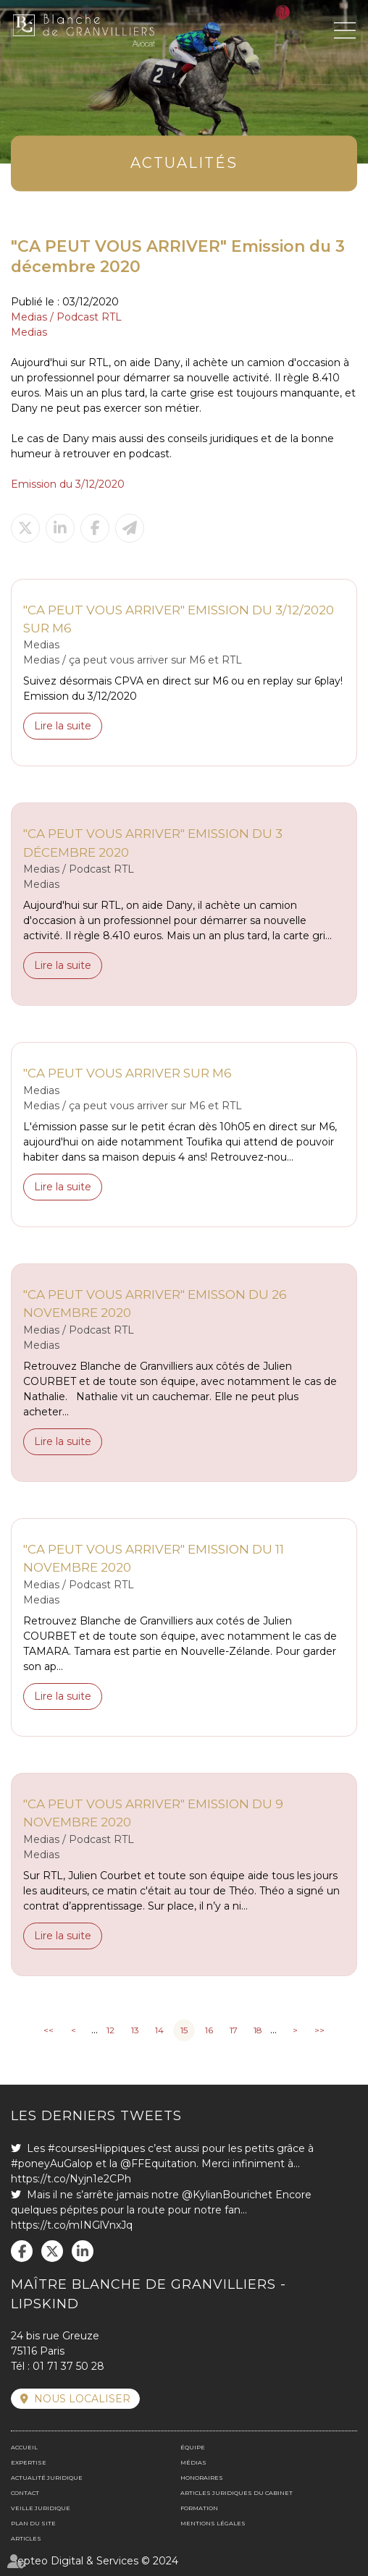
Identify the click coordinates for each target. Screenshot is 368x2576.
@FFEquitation (158, 2163)
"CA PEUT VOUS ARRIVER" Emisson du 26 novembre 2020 (155, 1303)
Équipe (192, 2447)
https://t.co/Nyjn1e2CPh (71, 2178)
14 (159, 2030)
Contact (25, 2492)
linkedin (82, 2251)
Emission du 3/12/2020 (68, 484)
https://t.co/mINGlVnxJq (72, 2225)
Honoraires (201, 2477)
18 (258, 2030)
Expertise (28, 2462)
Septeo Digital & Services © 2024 (94, 2560)
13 (135, 2030)
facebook (22, 2251)
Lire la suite (62, 725)
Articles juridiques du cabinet (236, 2492)
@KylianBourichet (227, 2194)
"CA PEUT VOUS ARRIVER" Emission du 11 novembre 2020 (153, 1558)
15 (184, 2030)
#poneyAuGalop (52, 2163)
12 (110, 2030)
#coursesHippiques (96, 2148)
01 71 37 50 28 (68, 2366)
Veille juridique (40, 2508)
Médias (193, 2462)
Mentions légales (213, 2523)
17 (234, 2030)
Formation (199, 2508)
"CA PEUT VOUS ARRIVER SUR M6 (127, 1073)
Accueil (24, 2447)
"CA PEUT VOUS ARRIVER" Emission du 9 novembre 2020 (153, 1813)
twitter (52, 2251)
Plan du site (33, 2523)
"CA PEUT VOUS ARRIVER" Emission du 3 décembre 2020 (153, 842)
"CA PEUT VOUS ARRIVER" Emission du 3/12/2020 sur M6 (178, 619)
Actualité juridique (47, 2477)
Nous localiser (82, 2398)
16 (209, 2030)
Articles (26, 2538)
